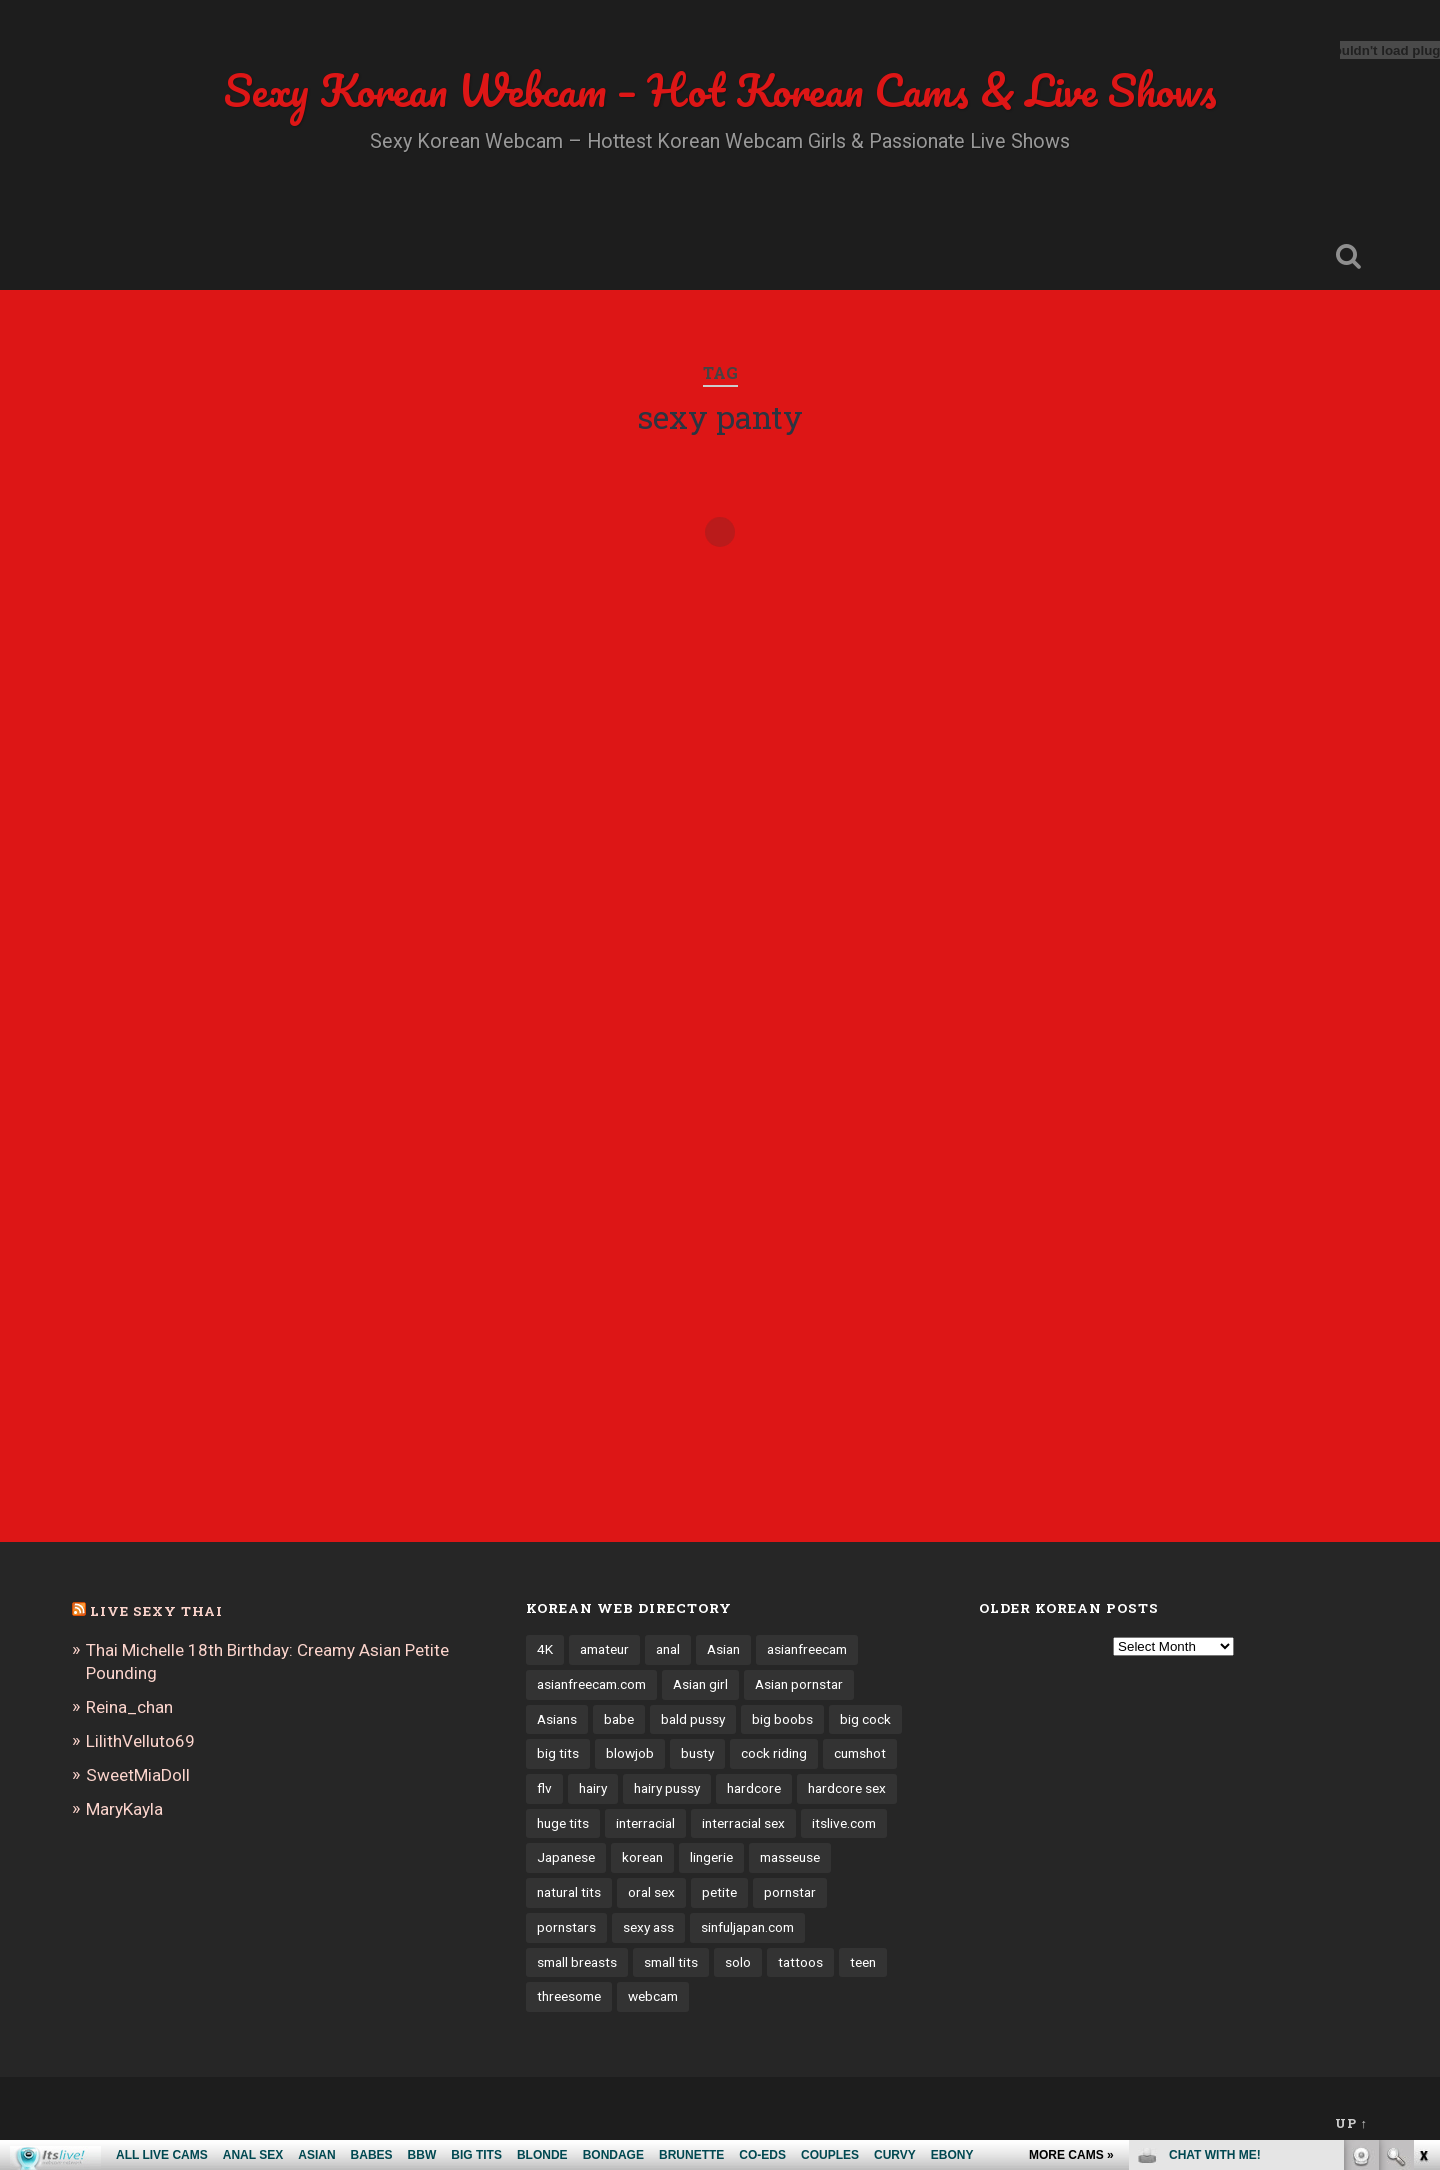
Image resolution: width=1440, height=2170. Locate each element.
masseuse (790, 1857)
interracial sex (743, 1823)
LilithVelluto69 (140, 1741)
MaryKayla (124, 1809)
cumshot (860, 1753)
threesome (569, 1996)
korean (642, 1857)
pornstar (790, 1892)
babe (619, 1719)
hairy (593, 1788)
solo (738, 1962)
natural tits (569, 1892)
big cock (865, 1719)
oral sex (651, 1892)
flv (544, 1788)
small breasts (577, 1962)
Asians (557, 1719)
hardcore (754, 1788)
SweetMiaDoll (138, 1775)
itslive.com (844, 1823)
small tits (671, 1962)
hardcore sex (847, 1788)
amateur (604, 1649)
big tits (558, 1753)
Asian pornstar (799, 1684)
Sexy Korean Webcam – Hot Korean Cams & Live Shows (720, 89)
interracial (645, 1823)
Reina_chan (129, 1707)
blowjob (630, 1753)
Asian (723, 1649)
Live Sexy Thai (156, 1611)
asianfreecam (807, 1649)
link (1422, 1857)
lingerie (711, 1857)
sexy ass (648, 1927)
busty (697, 1753)
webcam (653, 1996)
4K (545, 1649)
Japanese (566, 1857)
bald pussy (693, 1719)
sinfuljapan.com (747, 1927)
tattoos (800, 1962)
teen (863, 1962)
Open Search (1348, 256)
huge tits (563, 1823)
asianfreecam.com (591, 1684)
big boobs (782, 1719)
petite (719, 1892)
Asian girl (700, 1684)
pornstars (566, 1927)
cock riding (774, 1753)
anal (668, 1649)
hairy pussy (667, 1788)
